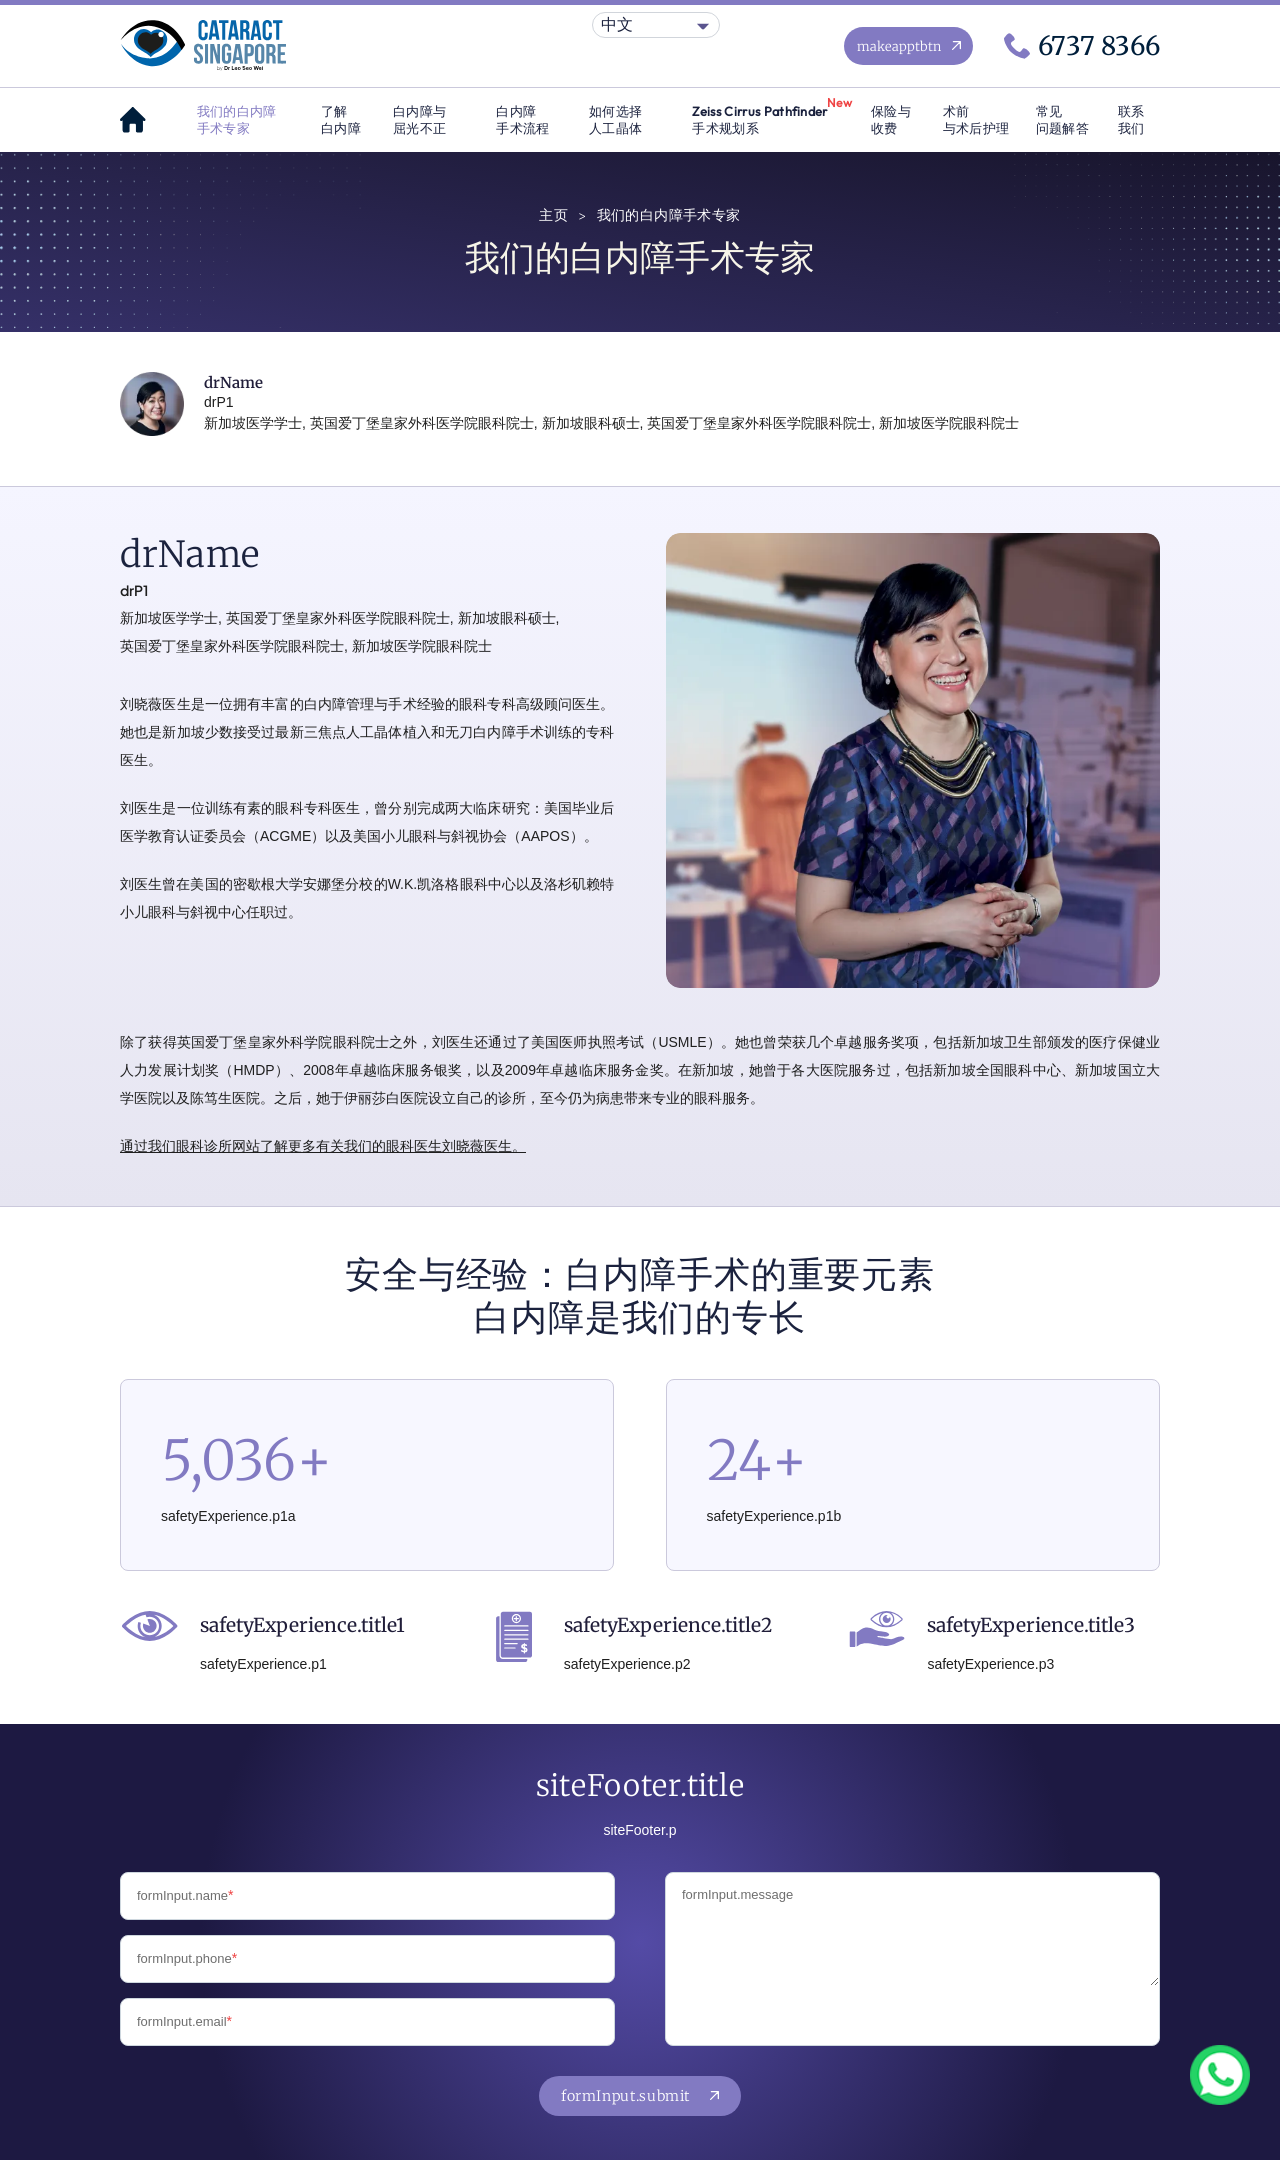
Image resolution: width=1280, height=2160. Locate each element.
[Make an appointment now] (908, 46)
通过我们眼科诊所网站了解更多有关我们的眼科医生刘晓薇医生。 (323, 1146)
